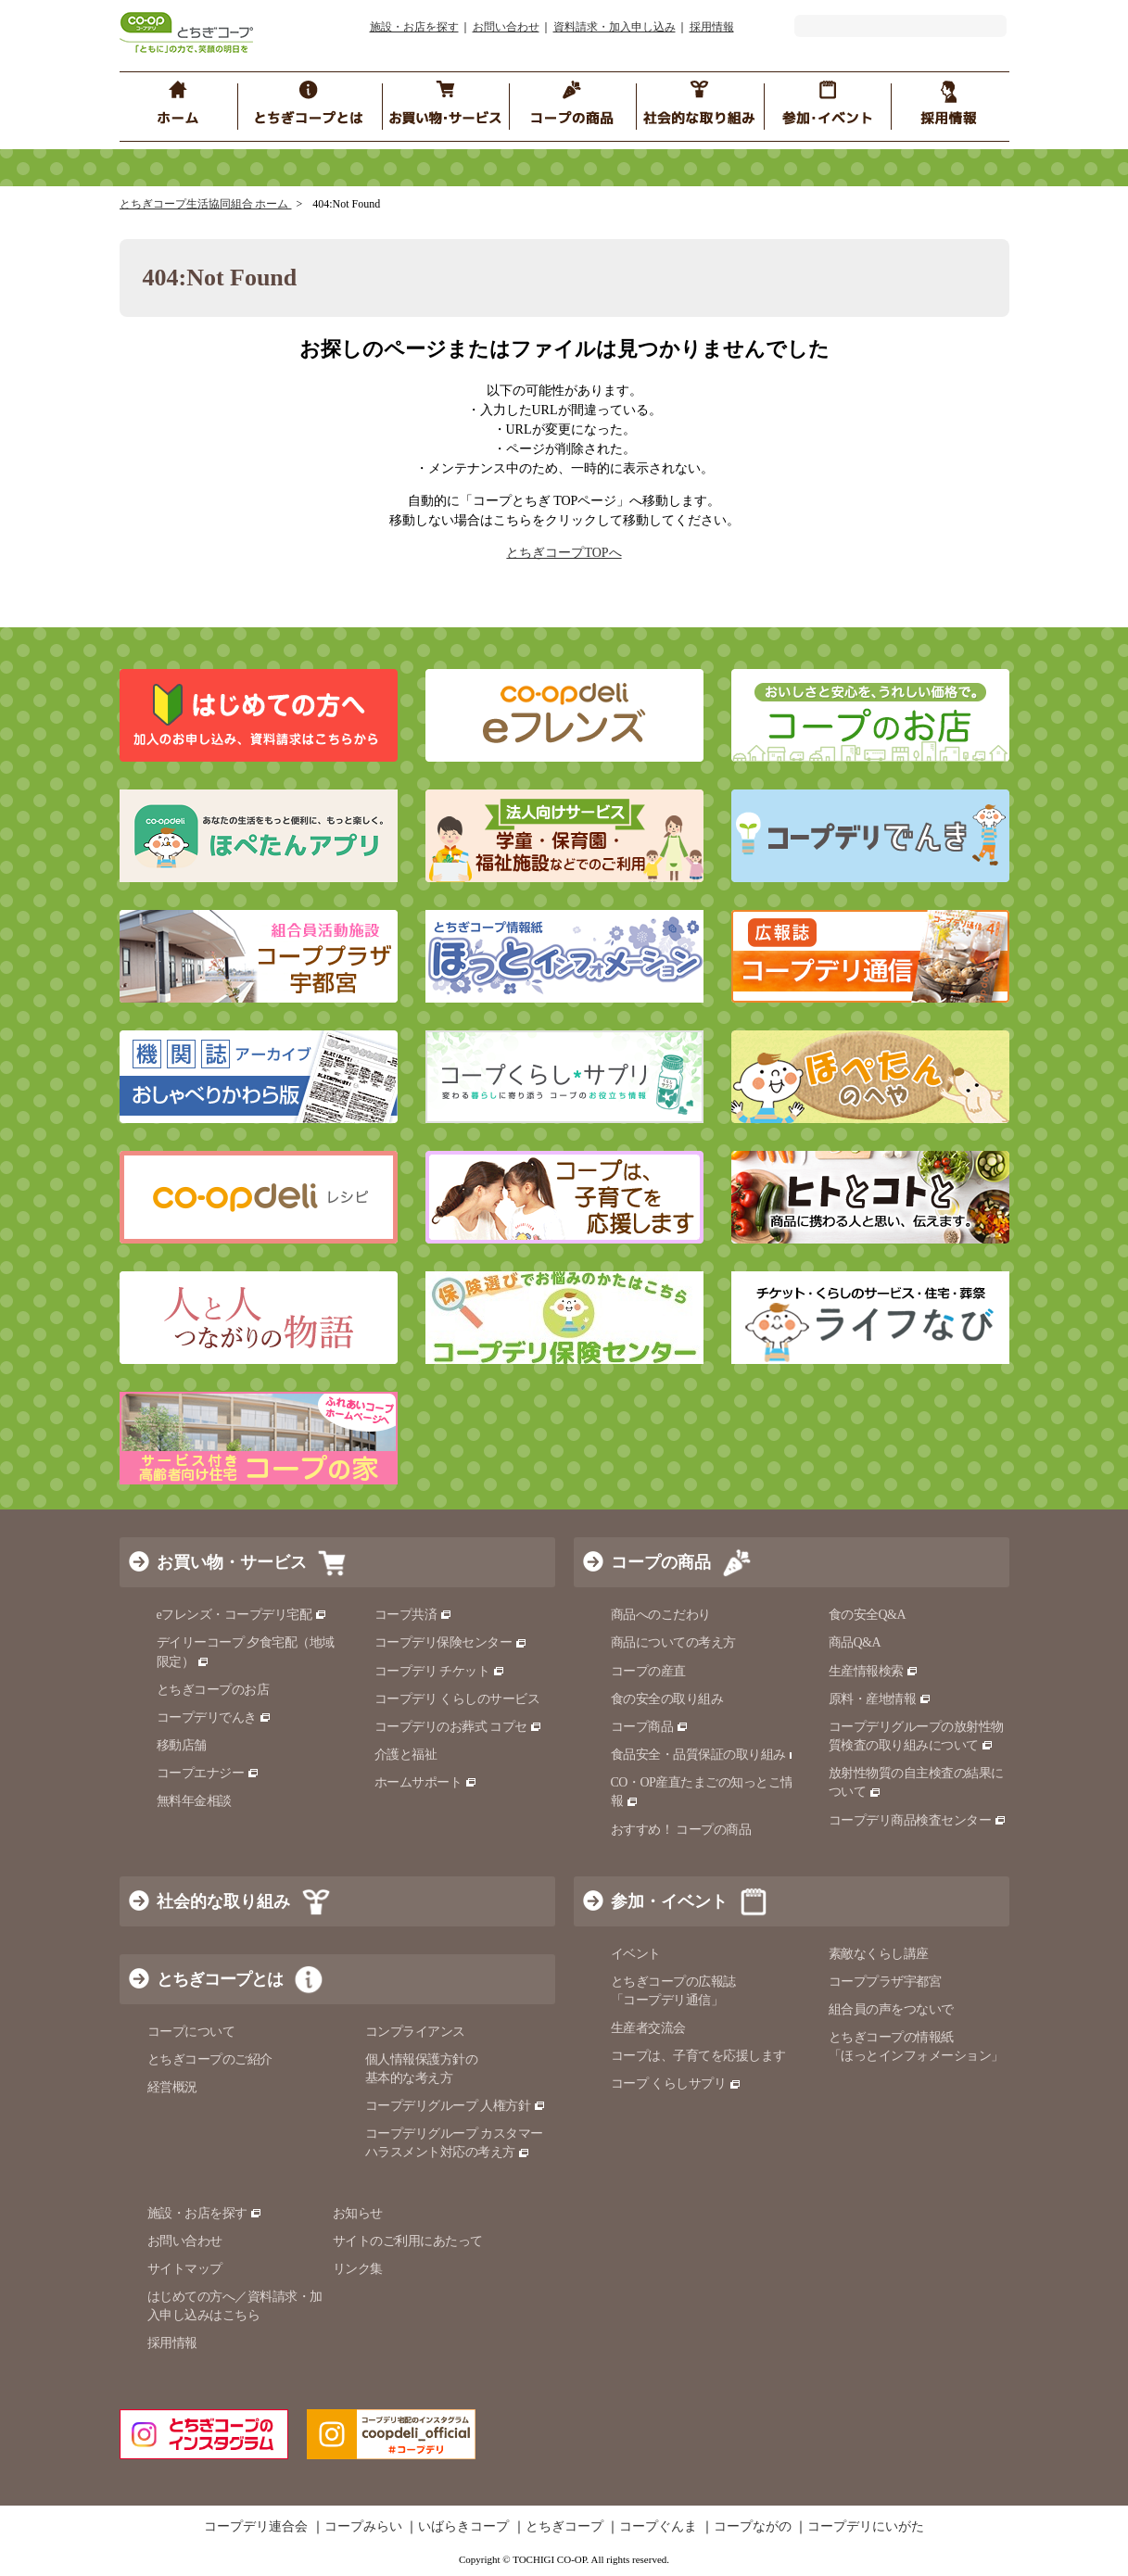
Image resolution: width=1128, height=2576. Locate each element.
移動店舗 (182, 1745)
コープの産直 (648, 1671)
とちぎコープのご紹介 (209, 2059)
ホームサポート (425, 1782)
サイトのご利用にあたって (408, 2241)
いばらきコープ (463, 2526)
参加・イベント (669, 1901)
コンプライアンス (415, 2032)
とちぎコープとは (220, 1979)
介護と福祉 (405, 1755)
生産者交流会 (648, 2028)
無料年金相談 (194, 1801)
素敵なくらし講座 (879, 1954)
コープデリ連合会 (256, 2526)
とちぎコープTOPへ (563, 553)
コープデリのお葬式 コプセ (458, 1727)
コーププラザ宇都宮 (885, 1982)
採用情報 (712, 26)
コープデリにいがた (865, 2526)
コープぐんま (658, 2526)
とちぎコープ (564, 2526)
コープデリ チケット (439, 1671)
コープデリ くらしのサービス (457, 1699)
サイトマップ (184, 2269)
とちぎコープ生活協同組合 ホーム (206, 203)
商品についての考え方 (673, 1642)
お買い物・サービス (232, 1562)
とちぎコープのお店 (213, 1690)
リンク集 (358, 2269)
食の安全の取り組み (667, 1699)
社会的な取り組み (223, 1901)
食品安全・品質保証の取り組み (706, 1755)
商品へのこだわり (661, 1615)
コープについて (191, 2032)
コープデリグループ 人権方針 (455, 2106)
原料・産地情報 (880, 1699)
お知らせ (358, 2213)
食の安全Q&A (867, 1615)
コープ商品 (650, 1727)
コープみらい (363, 2526)
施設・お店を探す (414, 26)
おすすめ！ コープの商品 (681, 1830)
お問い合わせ (506, 26)
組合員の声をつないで (891, 2009)
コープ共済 (413, 1615)
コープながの (753, 2526)
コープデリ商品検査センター (918, 1820)
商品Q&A (855, 1642)
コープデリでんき (214, 1717)
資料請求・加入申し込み (614, 26)
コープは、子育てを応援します (698, 2056)
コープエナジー (208, 1773)
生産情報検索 (874, 1671)
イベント (636, 1954)
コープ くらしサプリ (676, 2083)
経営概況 (172, 2087)
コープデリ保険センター (450, 1642)
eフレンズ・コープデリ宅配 (242, 1615)
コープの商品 (661, 1562)
